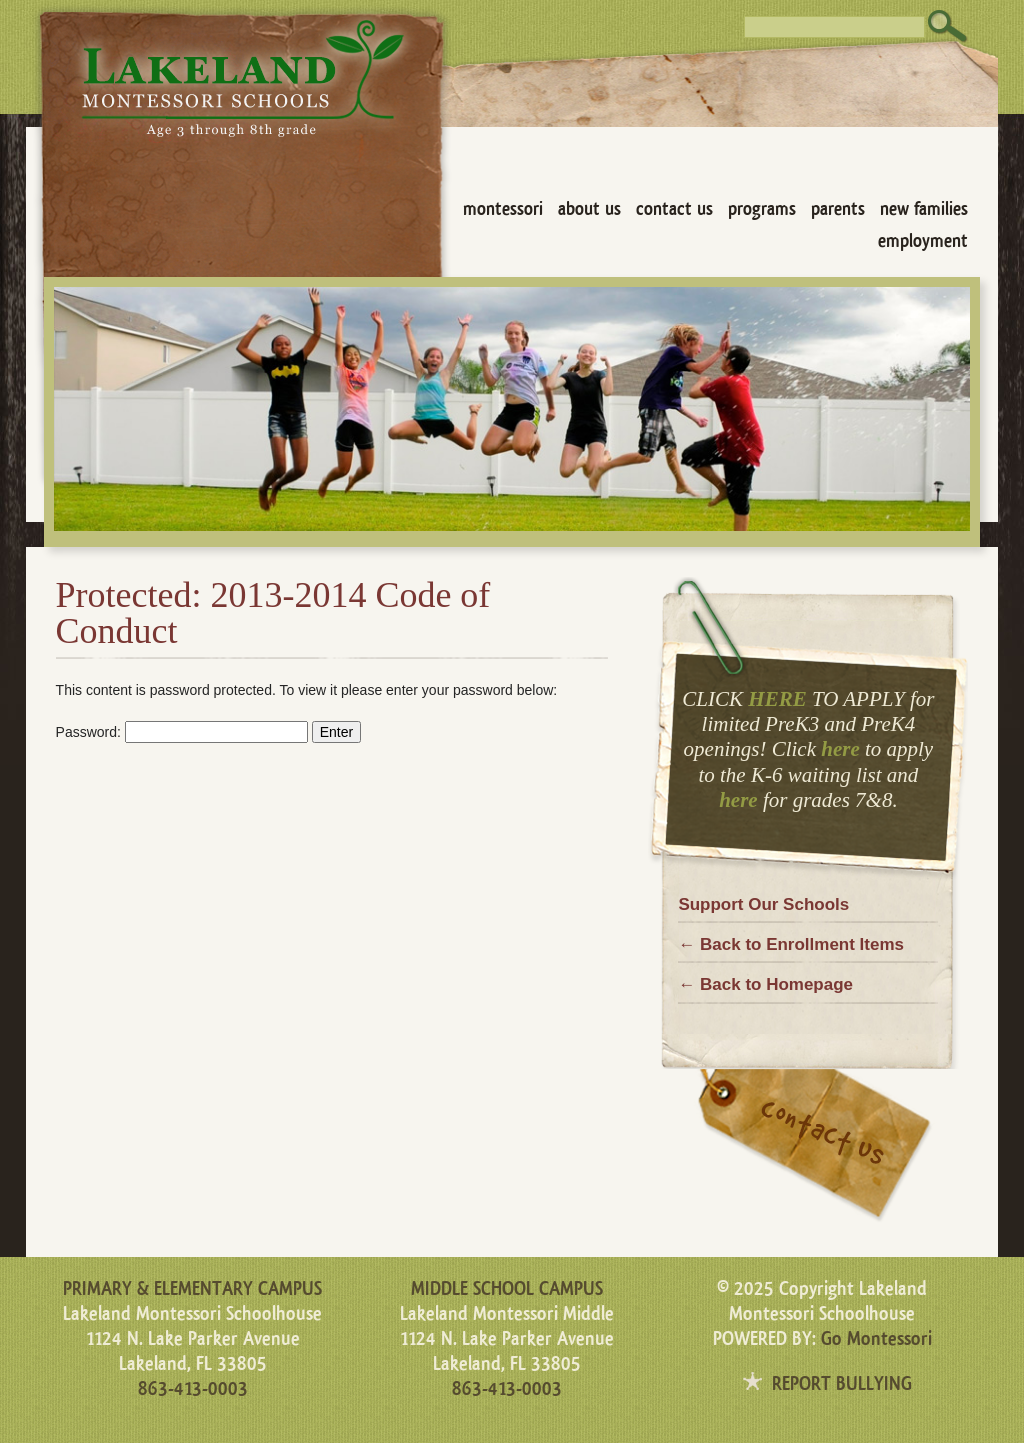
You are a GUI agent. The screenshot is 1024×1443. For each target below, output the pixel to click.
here (840, 749)
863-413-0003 (193, 1389)
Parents (838, 209)
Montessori (503, 209)
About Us (589, 209)
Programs (762, 209)
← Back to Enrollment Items (791, 944)
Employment (923, 241)
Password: (182, 732)
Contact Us (674, 209)
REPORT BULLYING (842, 1384)
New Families (924, 209)
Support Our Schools (763, 904)
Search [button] (948, 26)
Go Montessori (876, 1339)
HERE (777, 699)
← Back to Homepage (765, 984)
